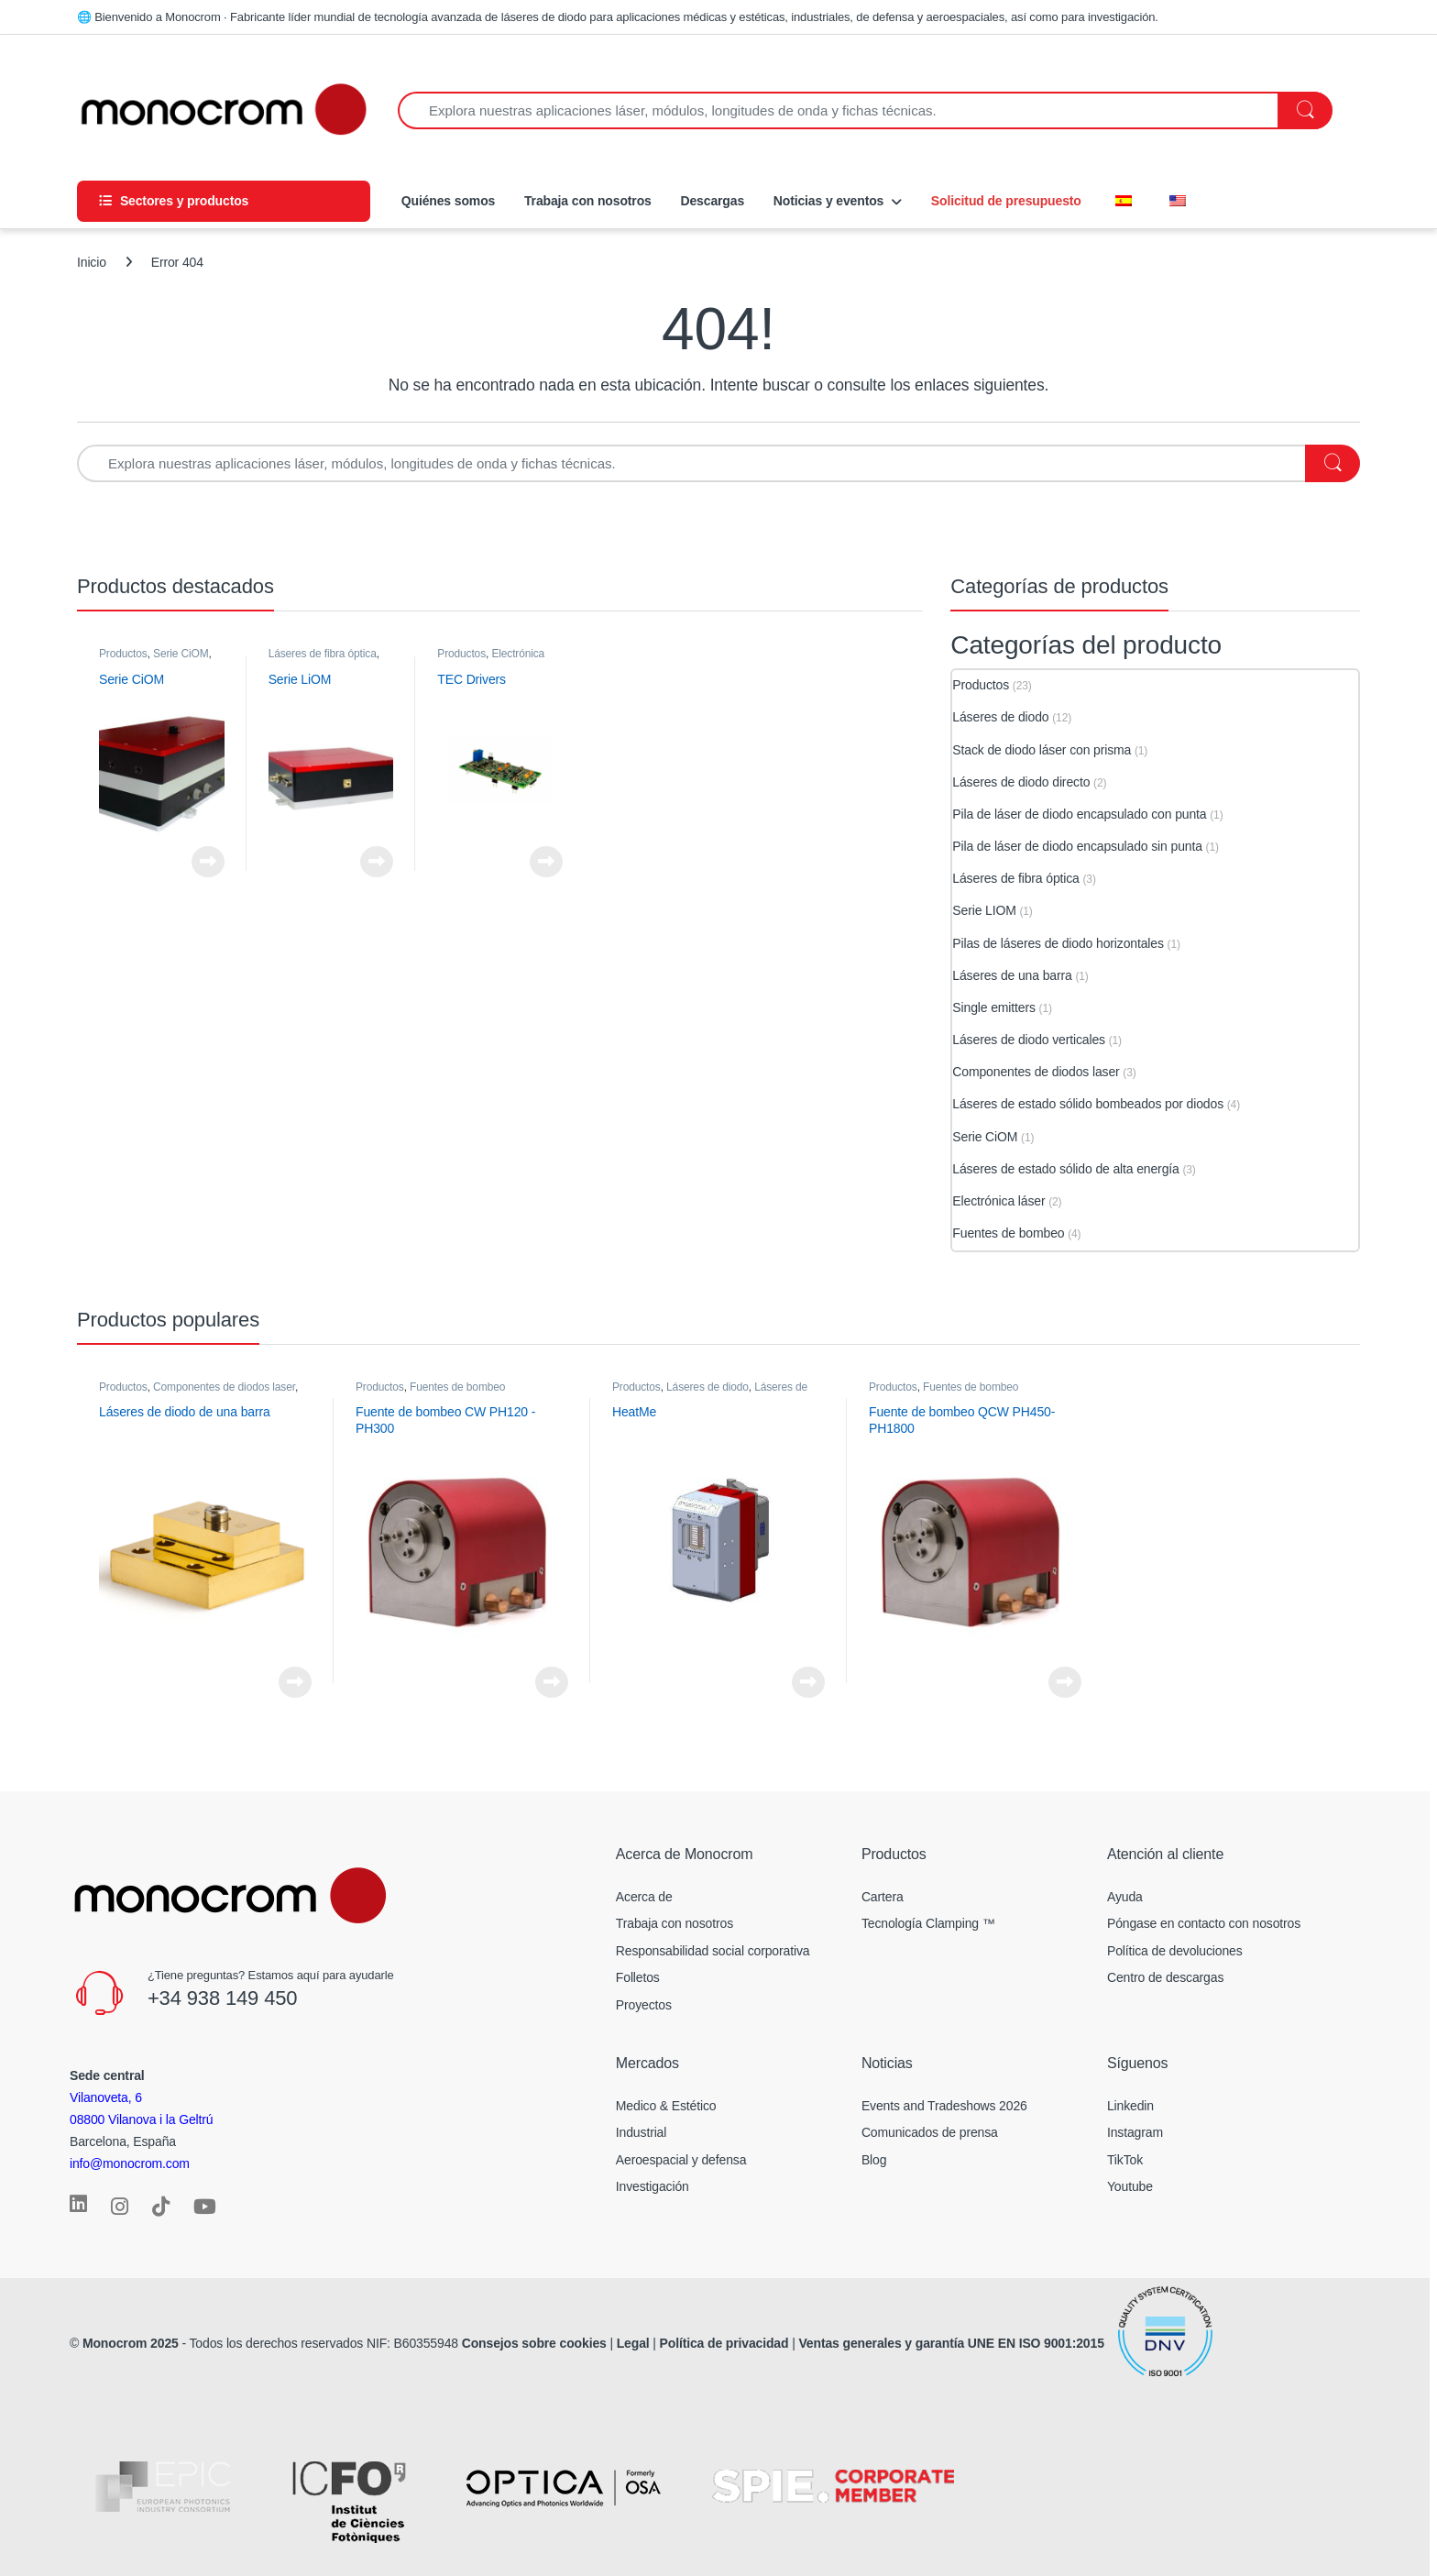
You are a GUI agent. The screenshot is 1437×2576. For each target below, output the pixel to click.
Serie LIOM (983, 910)
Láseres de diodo (1000, 717)
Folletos (638, 1977)
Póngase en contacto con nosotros (1203, 1923)
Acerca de (644, 1896)
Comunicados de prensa (929, 2132)
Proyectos (644, 2005)
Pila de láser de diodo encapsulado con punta (1079, 814)
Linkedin (1130, 2105)
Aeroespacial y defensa (681, 2159)
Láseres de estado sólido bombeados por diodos (1087, 1103)
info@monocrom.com (130, 2163)
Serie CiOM (181, 653)
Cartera (882, 1896)
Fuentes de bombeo (1008, 1233)
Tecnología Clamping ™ (928, 1923)
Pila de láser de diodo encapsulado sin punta (1077, 846)
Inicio (91, 262)
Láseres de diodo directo (1021, 782)
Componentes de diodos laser (1035, 1071)
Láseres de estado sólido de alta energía (1065, 1168)
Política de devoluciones (1175, 1950)
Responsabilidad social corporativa (713, 1950)
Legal (635, 2343)
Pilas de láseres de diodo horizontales (1058, 943)
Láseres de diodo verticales (1028, 1039)
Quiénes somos (446, 200)
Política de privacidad (724, 2343)
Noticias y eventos (828, 200)
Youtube (1130, 2186)
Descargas (712, 200)
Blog (873, 2159)
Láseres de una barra (1011, 975)
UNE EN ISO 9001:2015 (1038, 2343)
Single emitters (994, 1007)
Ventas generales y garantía (881, 2343)
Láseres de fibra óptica (323, 653)
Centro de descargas (1165, 1977)
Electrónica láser (490, 659)
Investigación (652, 2186)
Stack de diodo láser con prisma (1041, 750)
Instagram (1135, 2132)
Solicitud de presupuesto (1006, 200)
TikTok (1125, 2159)
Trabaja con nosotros (588, 200)
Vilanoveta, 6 (106, 2097)
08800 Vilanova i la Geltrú (141, 2119)
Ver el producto (208, 861)
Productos (123, 653)
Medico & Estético (666, 2105)
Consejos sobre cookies (534, 2343)
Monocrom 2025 (130, 2343)
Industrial (641, 2132)
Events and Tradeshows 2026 (944, 2105)
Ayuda (1125, 1896)
